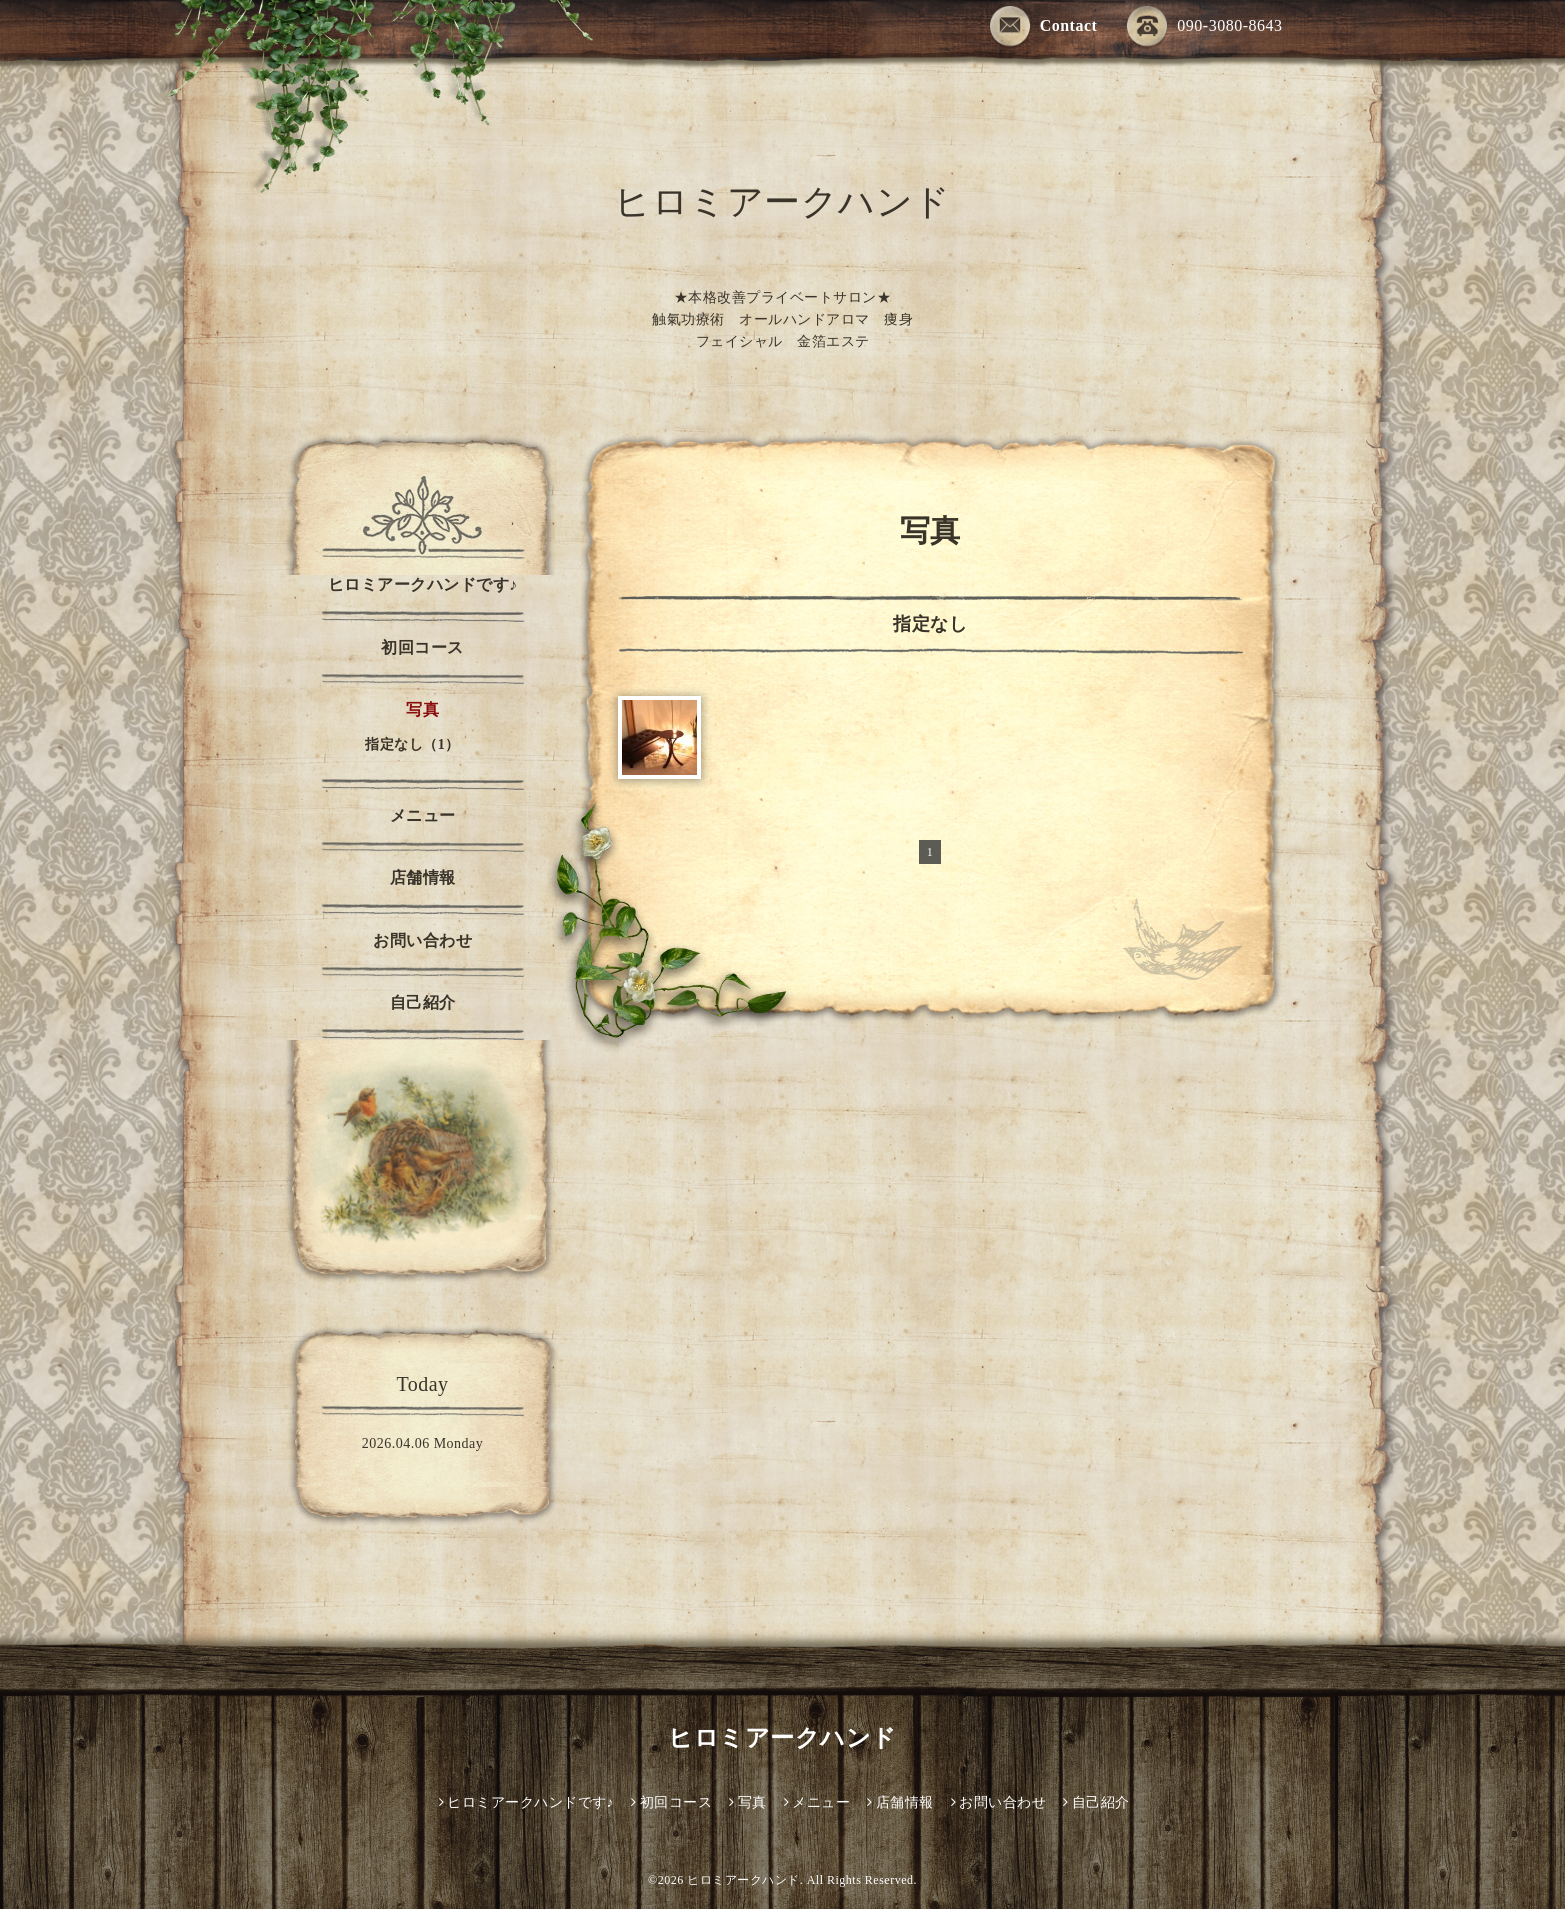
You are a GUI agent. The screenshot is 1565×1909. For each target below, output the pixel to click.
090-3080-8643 (1204, 27)
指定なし (930, 624)
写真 (422, 709)
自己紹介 (423, 1002)
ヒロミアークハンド (798, 1738)
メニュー (423, 815)
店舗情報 (423, 877)
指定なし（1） (412, 744)
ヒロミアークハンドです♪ (423, 584)
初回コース (422, 647)
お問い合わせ (422, 940)
